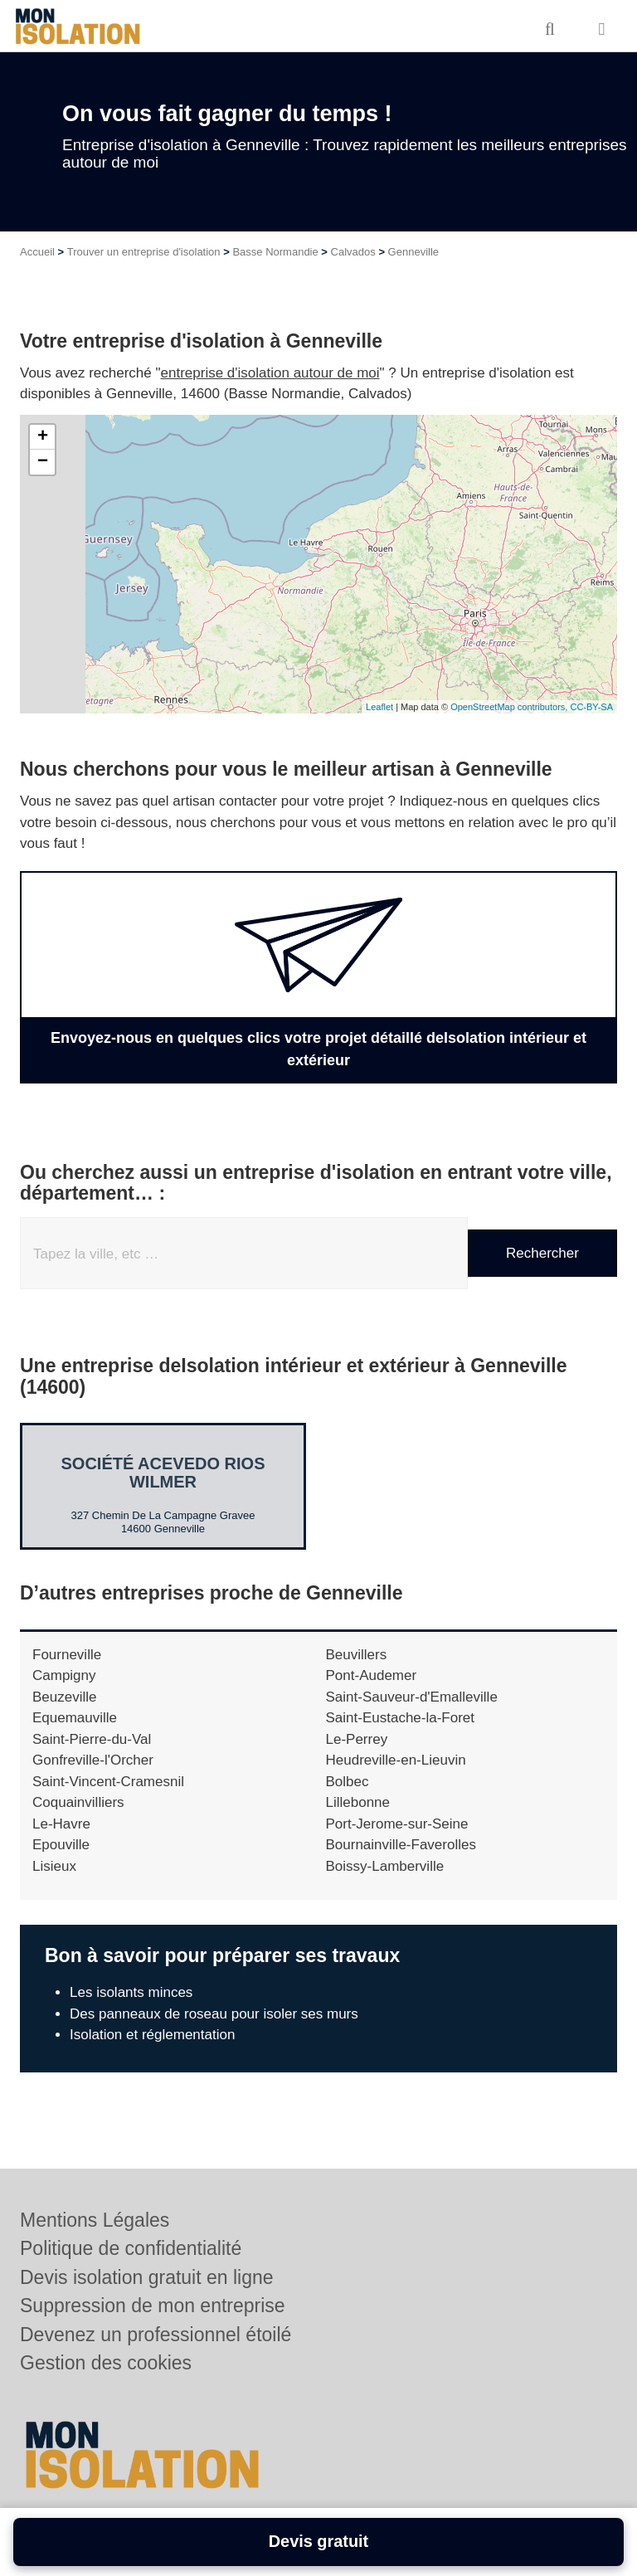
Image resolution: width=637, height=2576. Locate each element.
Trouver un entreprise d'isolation (144, 252)
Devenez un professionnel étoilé (155, 2334)
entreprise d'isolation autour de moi (270, 373)
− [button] (42, 462)
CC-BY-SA (591, 707)
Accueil (37, 252)
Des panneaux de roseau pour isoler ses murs (214, 2014)
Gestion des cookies (106, 2363)
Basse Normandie (275, 252)
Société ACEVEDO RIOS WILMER (163, 1472)
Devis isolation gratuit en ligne (147, 2277)
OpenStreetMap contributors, (510, 707)
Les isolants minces (131, 1992)
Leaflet (379, 707)
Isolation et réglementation (152, 2035)
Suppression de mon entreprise (152, 2305)
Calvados (353, 252)
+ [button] (42, 437)
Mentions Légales (94, 2220)
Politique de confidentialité (130, 2248)
